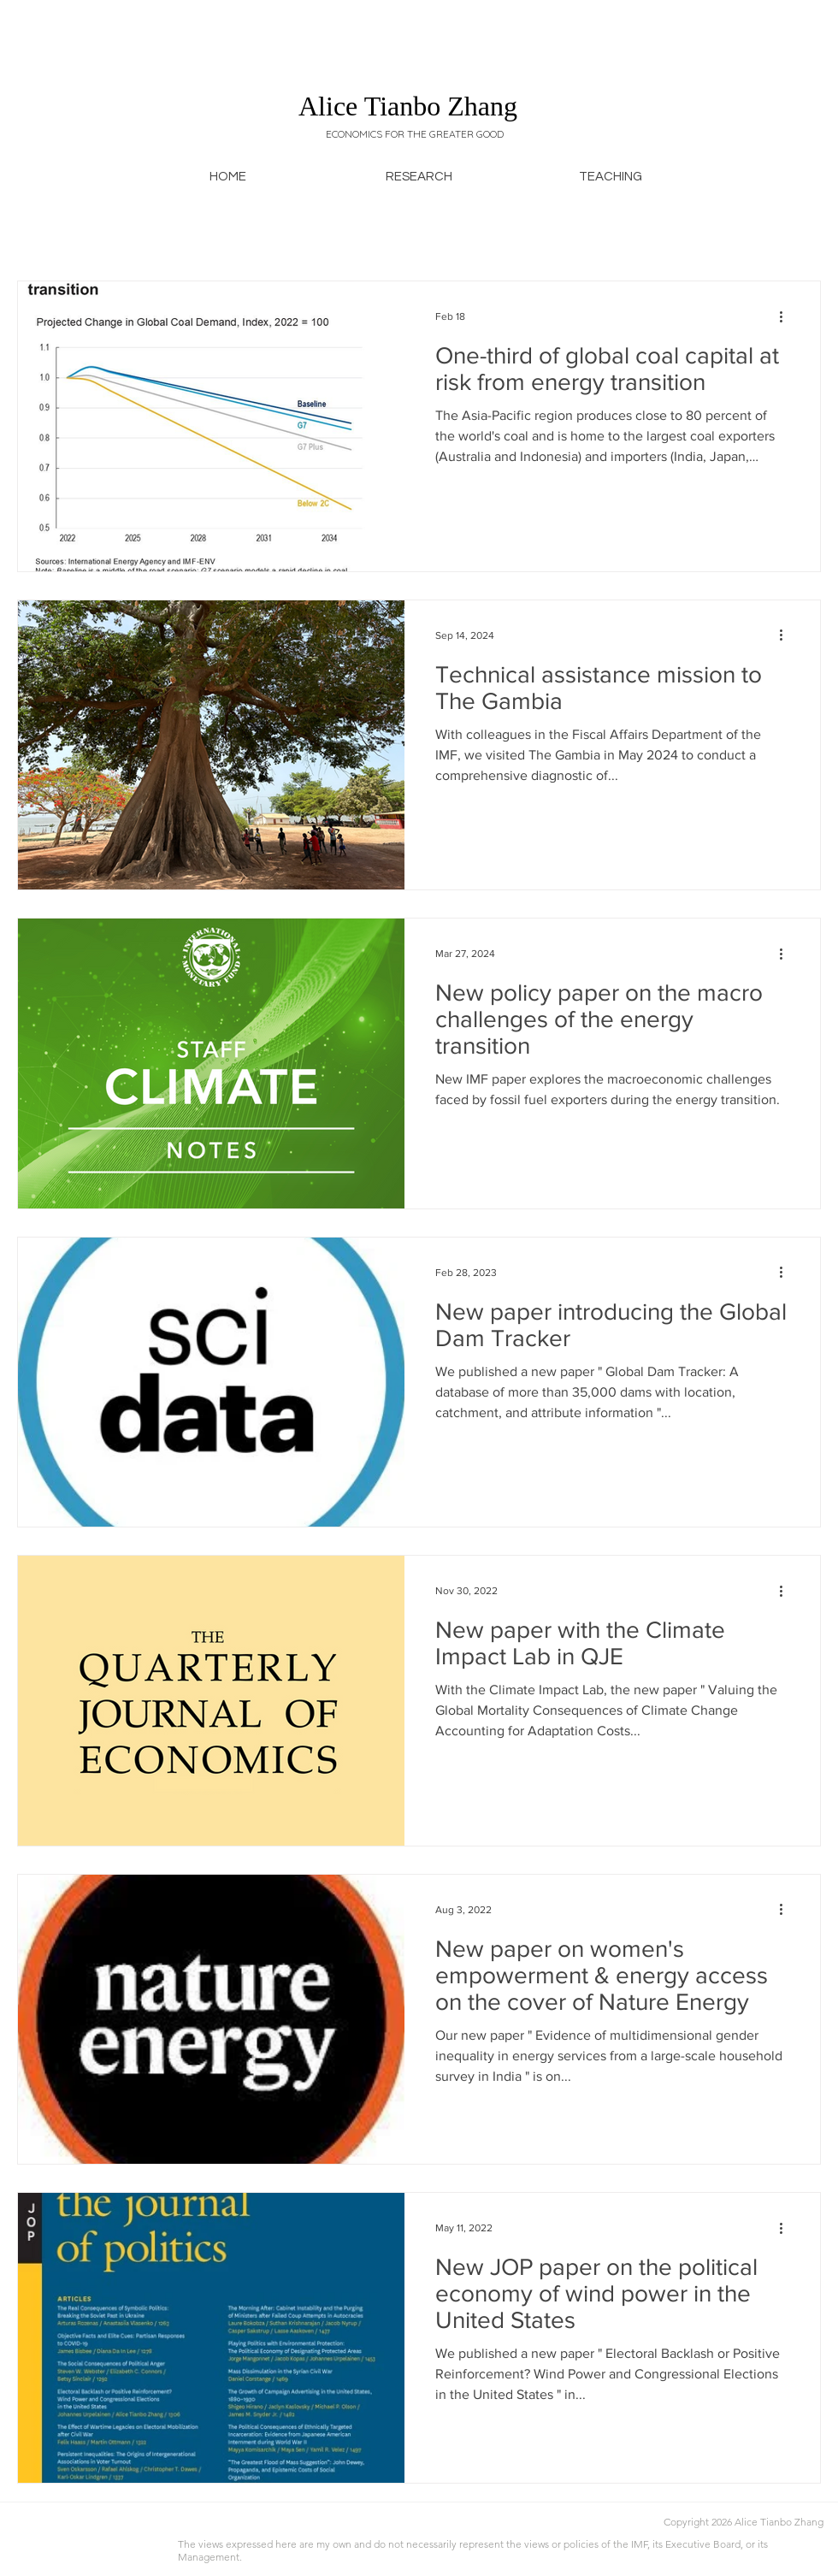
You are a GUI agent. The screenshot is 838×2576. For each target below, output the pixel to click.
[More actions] (786, 316)
